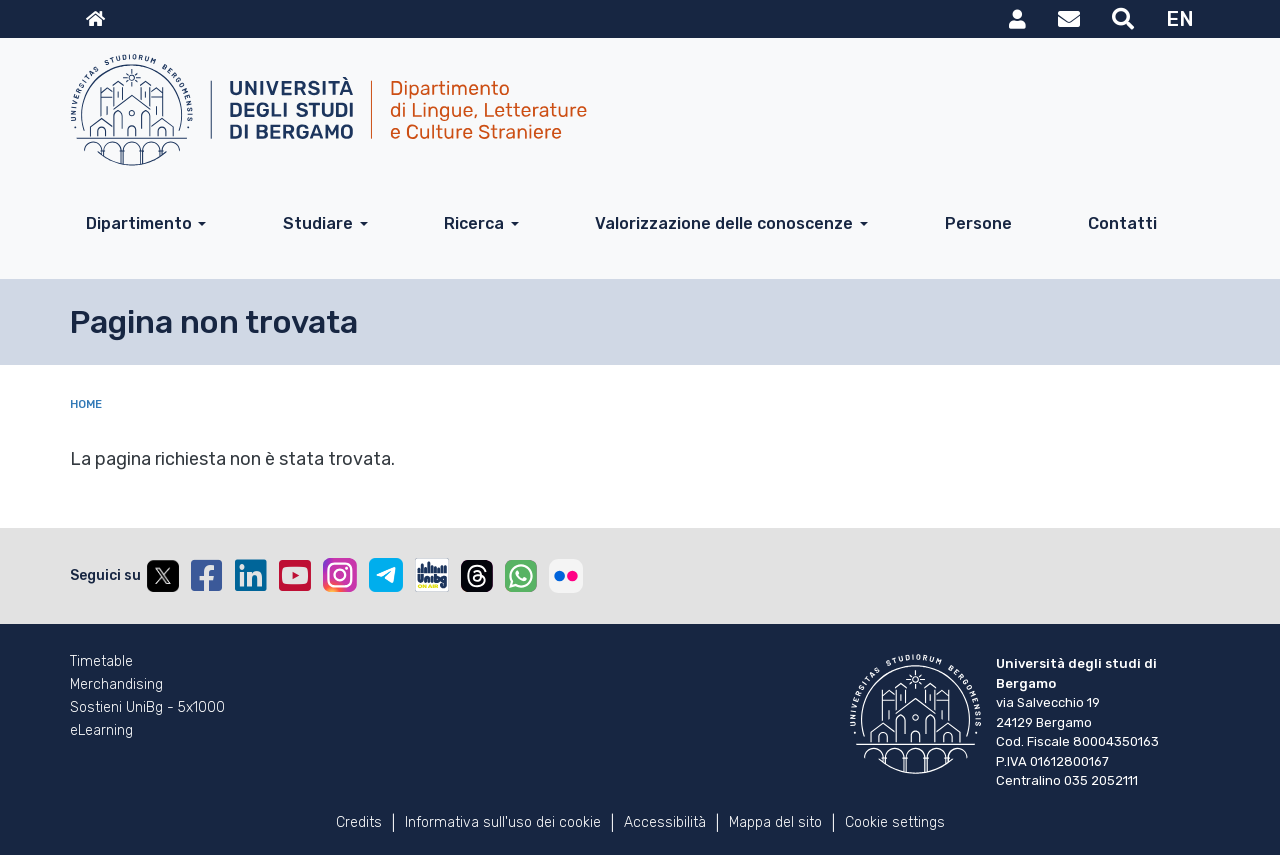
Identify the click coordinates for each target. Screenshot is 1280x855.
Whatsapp (521, 576)
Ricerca (474, 223)
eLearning (101, 731)
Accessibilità (665, 822)
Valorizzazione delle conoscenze (724, 223)
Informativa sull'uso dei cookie (503, 822)
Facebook (207, 576)
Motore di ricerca (1123, 19)
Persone (978, 223)
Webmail (1069, 19)
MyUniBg (1017, 19)
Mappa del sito (775, 822)
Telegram (386, 575)
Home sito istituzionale (95, 19)
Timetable (101, 662)
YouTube (295, 576)
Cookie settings (895, 822)
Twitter (163, 576)
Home (86, 404)
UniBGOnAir (432, 575)
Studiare (318, 223)
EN (1180, 19)
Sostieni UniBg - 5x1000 (147, 708)
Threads (477, 576)
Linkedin (251, 576)
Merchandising (116, 685)
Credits (359, 822)
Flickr (566, 576)
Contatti (1122, 223)
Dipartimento (139, 223)
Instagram (340, 575)
